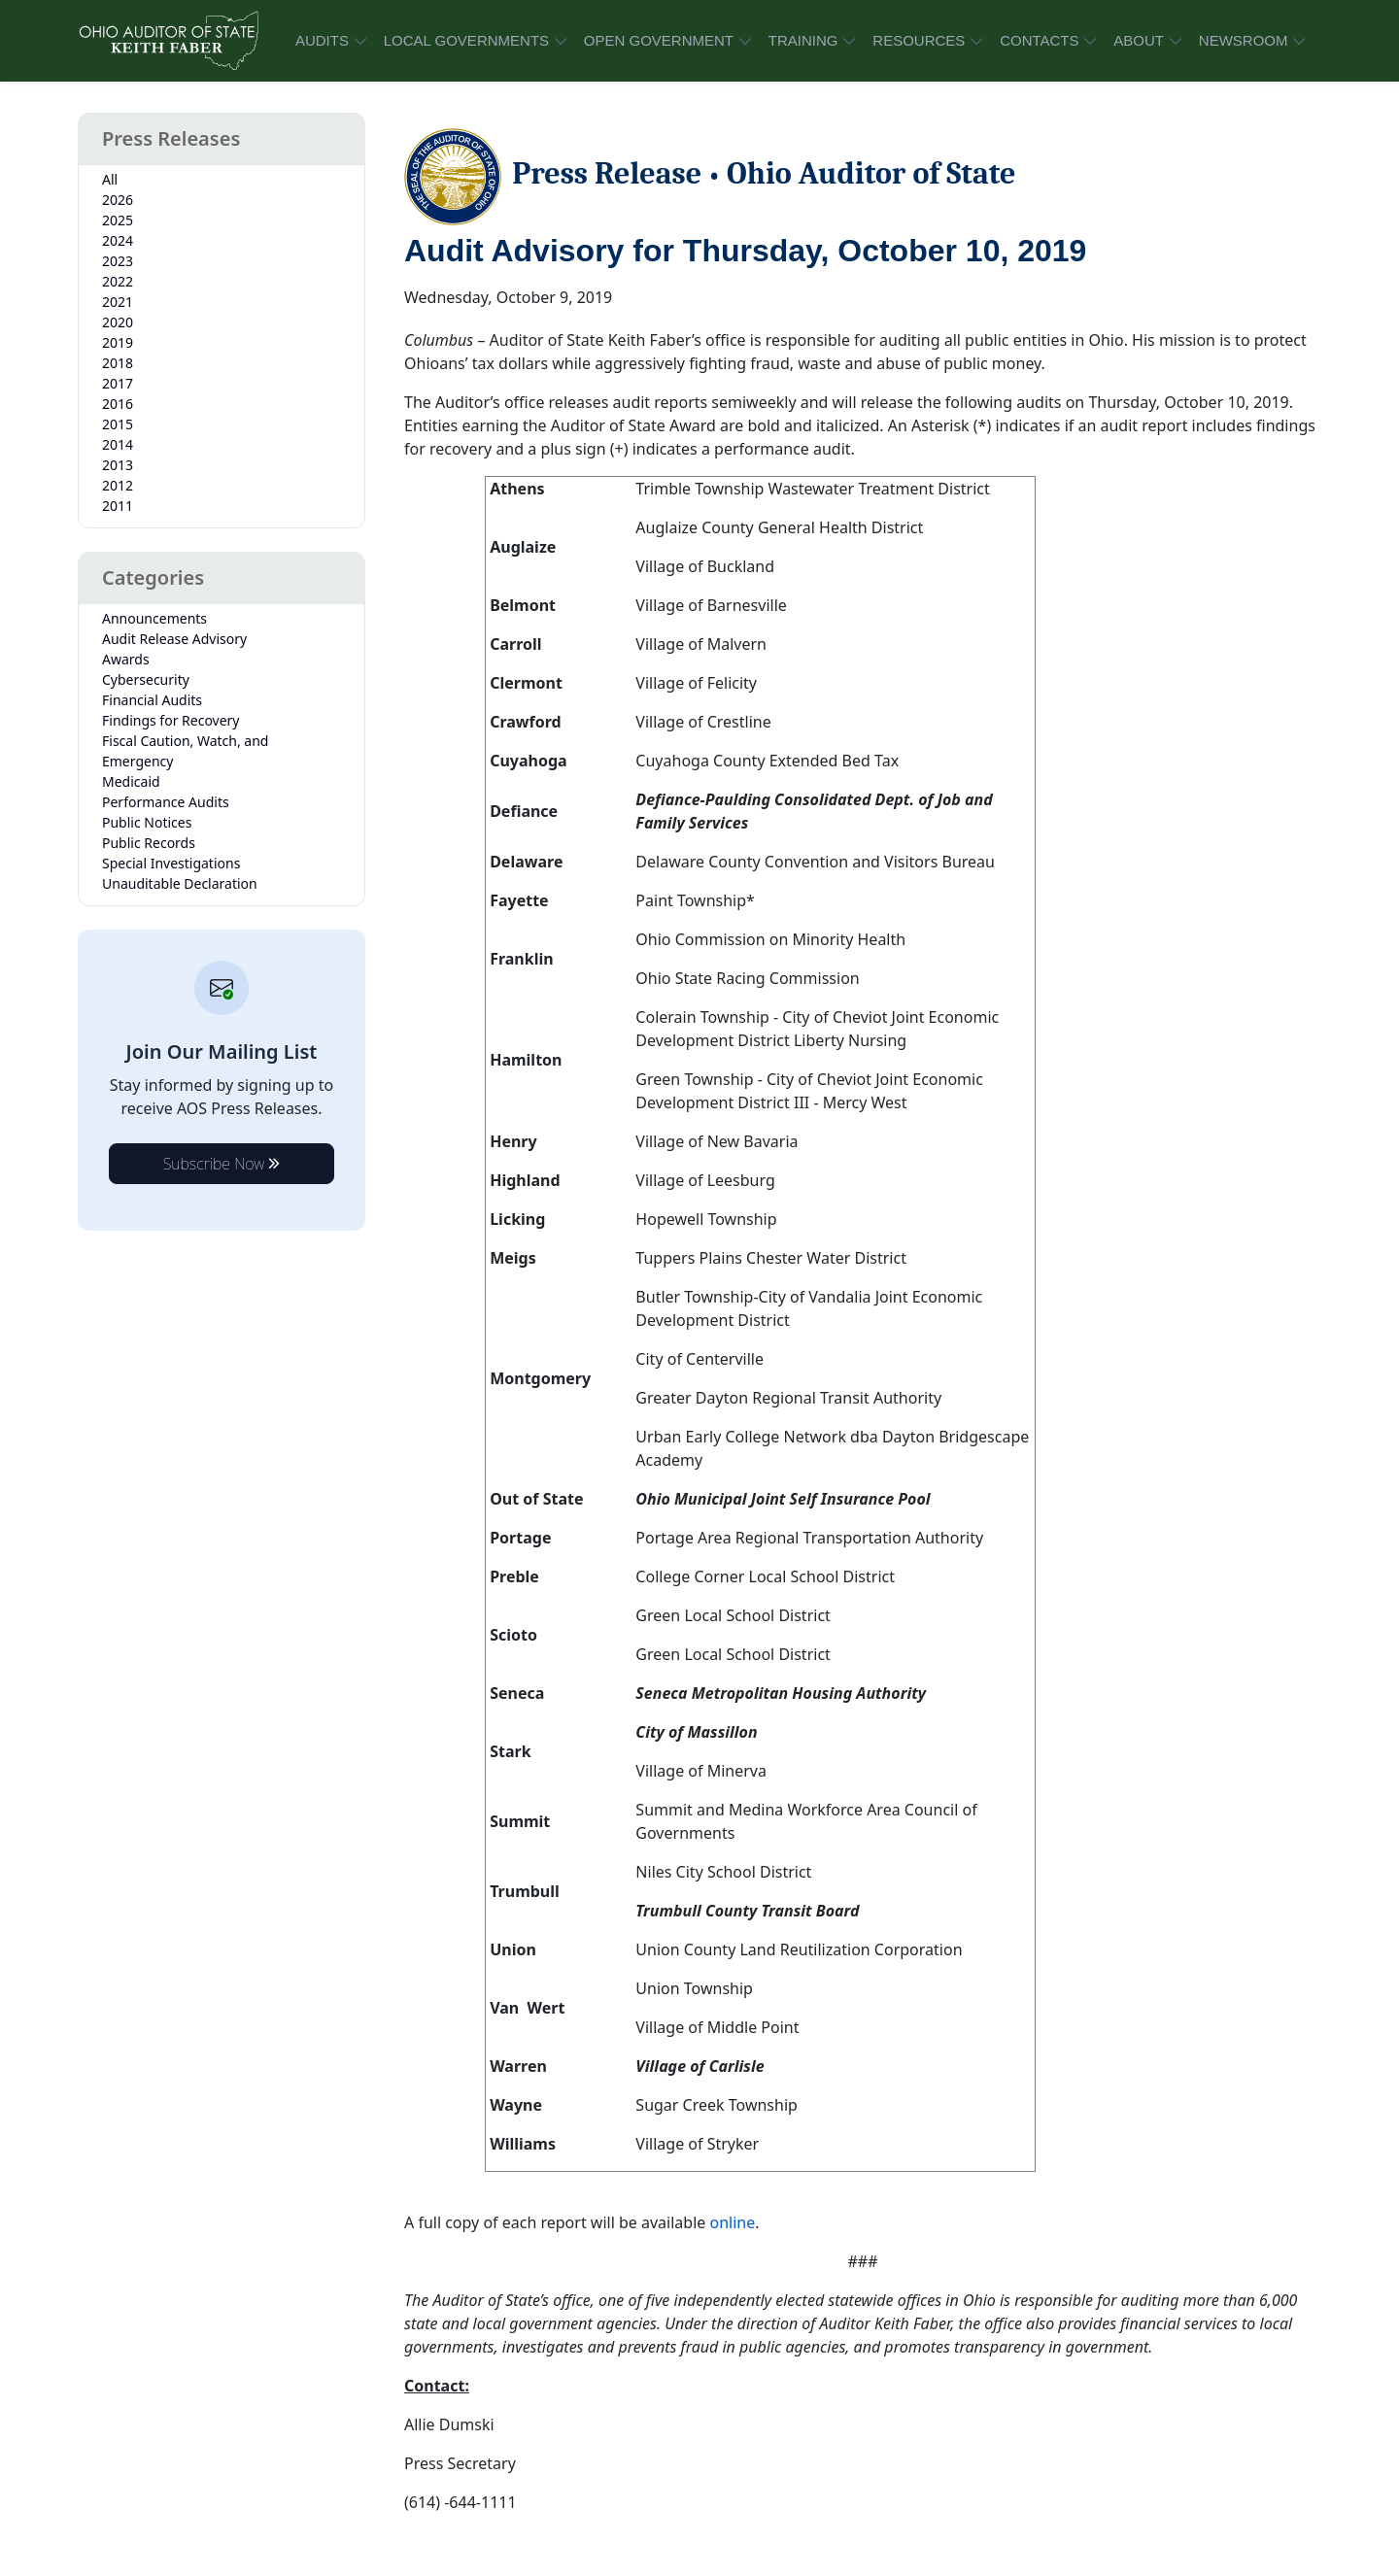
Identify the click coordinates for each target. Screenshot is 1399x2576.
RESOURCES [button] (918, 40)
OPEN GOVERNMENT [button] (659, 40)
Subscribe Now (222, 1163)
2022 (117, 281)
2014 (117, 444)
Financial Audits (152, 700)
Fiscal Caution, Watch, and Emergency (185, 750)
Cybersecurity (145, 679)
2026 (117, 199)
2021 (117, 301)
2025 (117, 220)
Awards (126, 659)
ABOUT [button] (1138, 40)
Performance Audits (165, 802)
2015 (117, 424)
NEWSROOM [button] (1243, 40)
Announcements (154, 618)
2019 (117, 342)
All (110, 179)
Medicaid (131, 781)
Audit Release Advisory (174, 638)
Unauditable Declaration (179, 883)
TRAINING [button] (803, 40)
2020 (117, 322)
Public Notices (146, 822)
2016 (117, 403)
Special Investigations (171, 863)
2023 (117, 261)
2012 (117, 485)
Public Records (148, 842)
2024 (117, 240)
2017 (117, 383)
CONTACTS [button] (1039, 40)
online (732, 2222)
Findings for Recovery (171, 720)
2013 (117, 465)
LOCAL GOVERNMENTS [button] (466, 40)
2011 (117, 505)
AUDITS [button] (322, 40)
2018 (117, 363)
